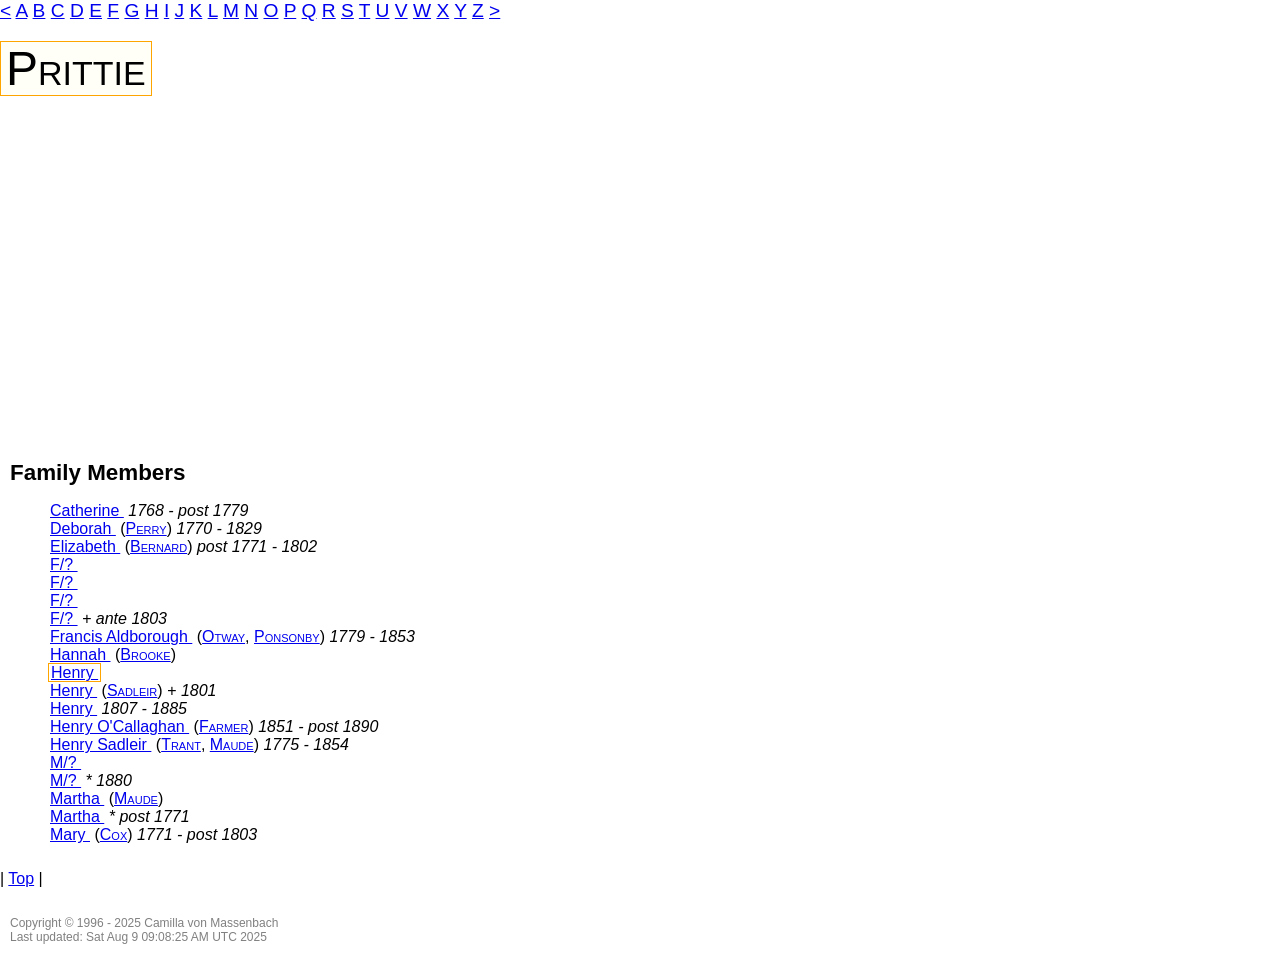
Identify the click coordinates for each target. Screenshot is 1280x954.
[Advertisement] (640, 246)
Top (21, 878)
